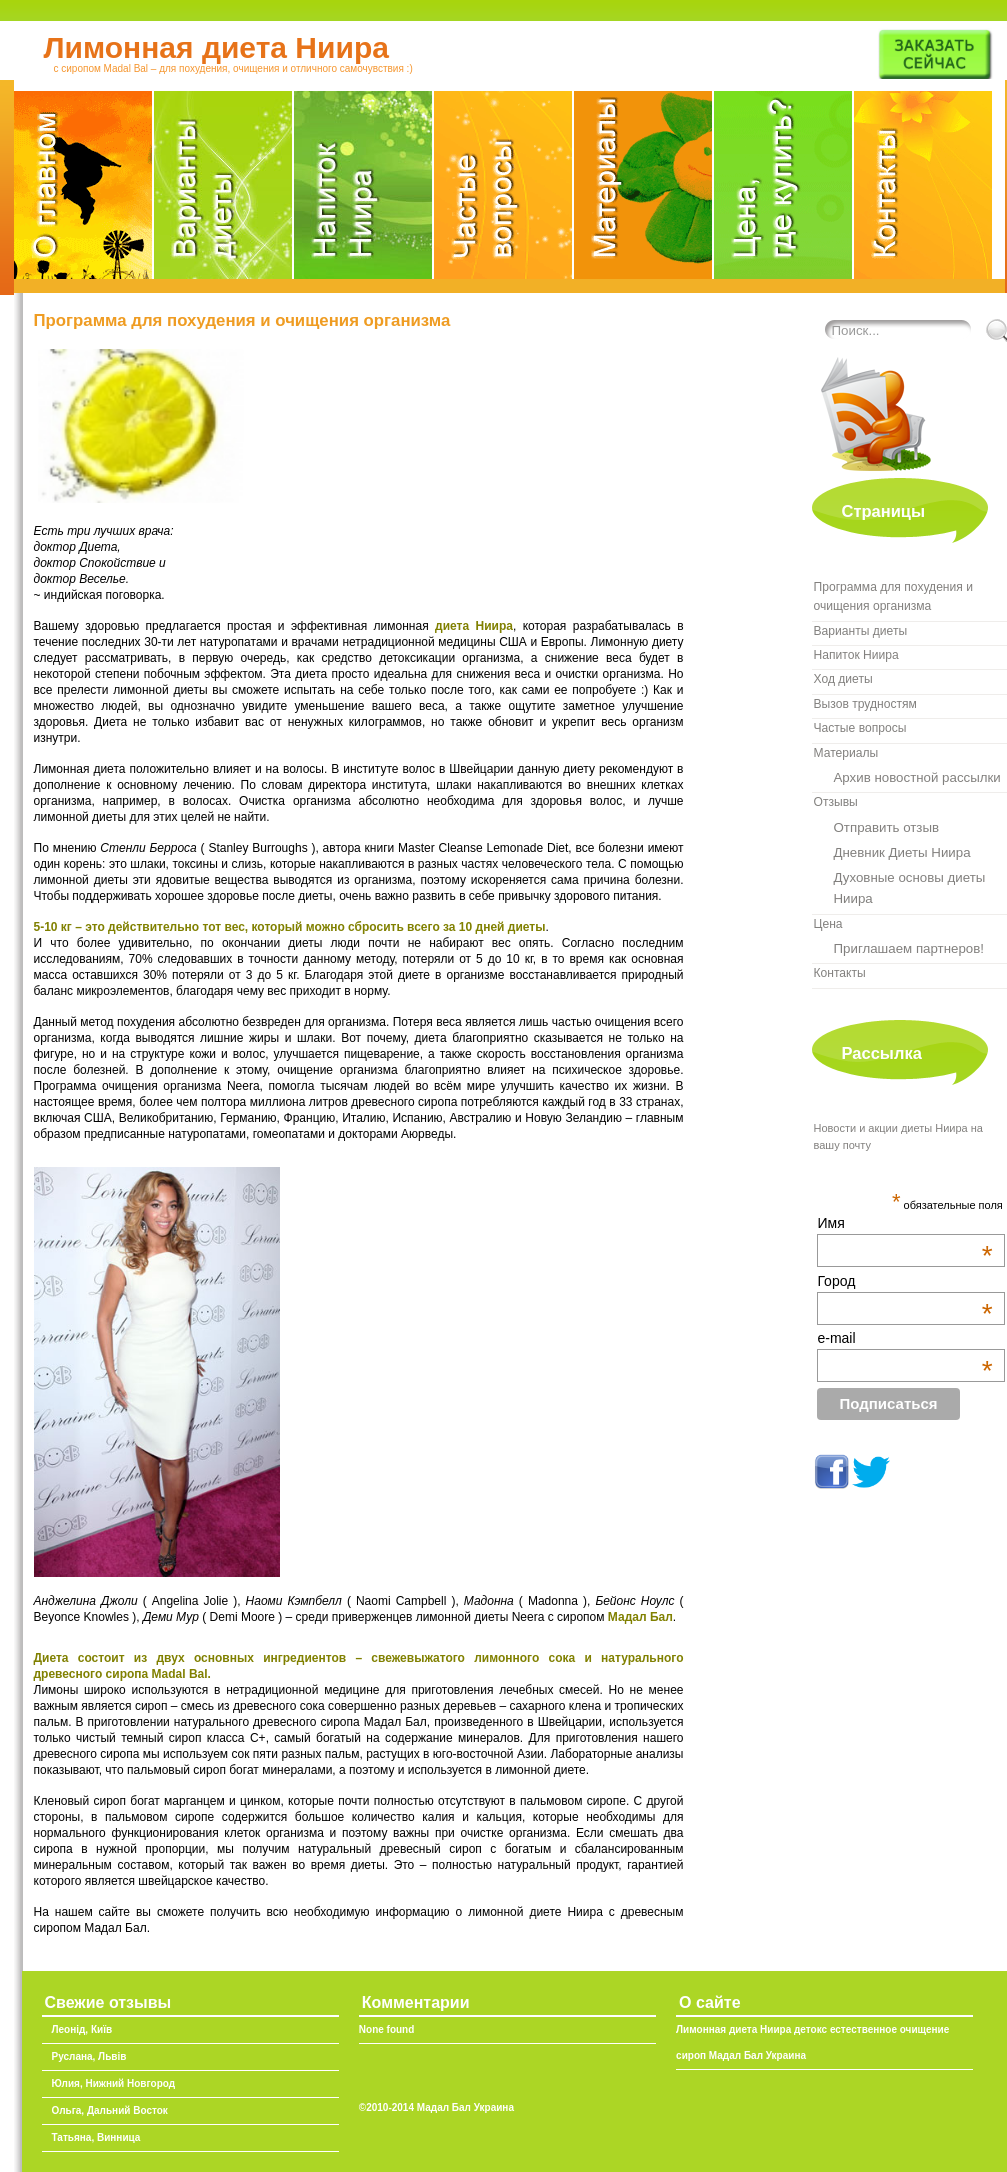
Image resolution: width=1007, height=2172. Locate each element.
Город (904, 1281)
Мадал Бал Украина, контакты (923, 191)
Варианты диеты (224, 191)
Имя (904, 1223)
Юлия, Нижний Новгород (114, 2083)
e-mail (904, 1338)
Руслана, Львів (89, 2056)
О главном (84, 191)
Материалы (644, 191)
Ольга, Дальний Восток (110, 2110)
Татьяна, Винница (96, 2137)
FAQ (504, 191)
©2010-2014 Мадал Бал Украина (436, 2107)
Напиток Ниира (364, 191)
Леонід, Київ (82, 2029)
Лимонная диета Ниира (216, 47)
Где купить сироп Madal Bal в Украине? (784, 191)
